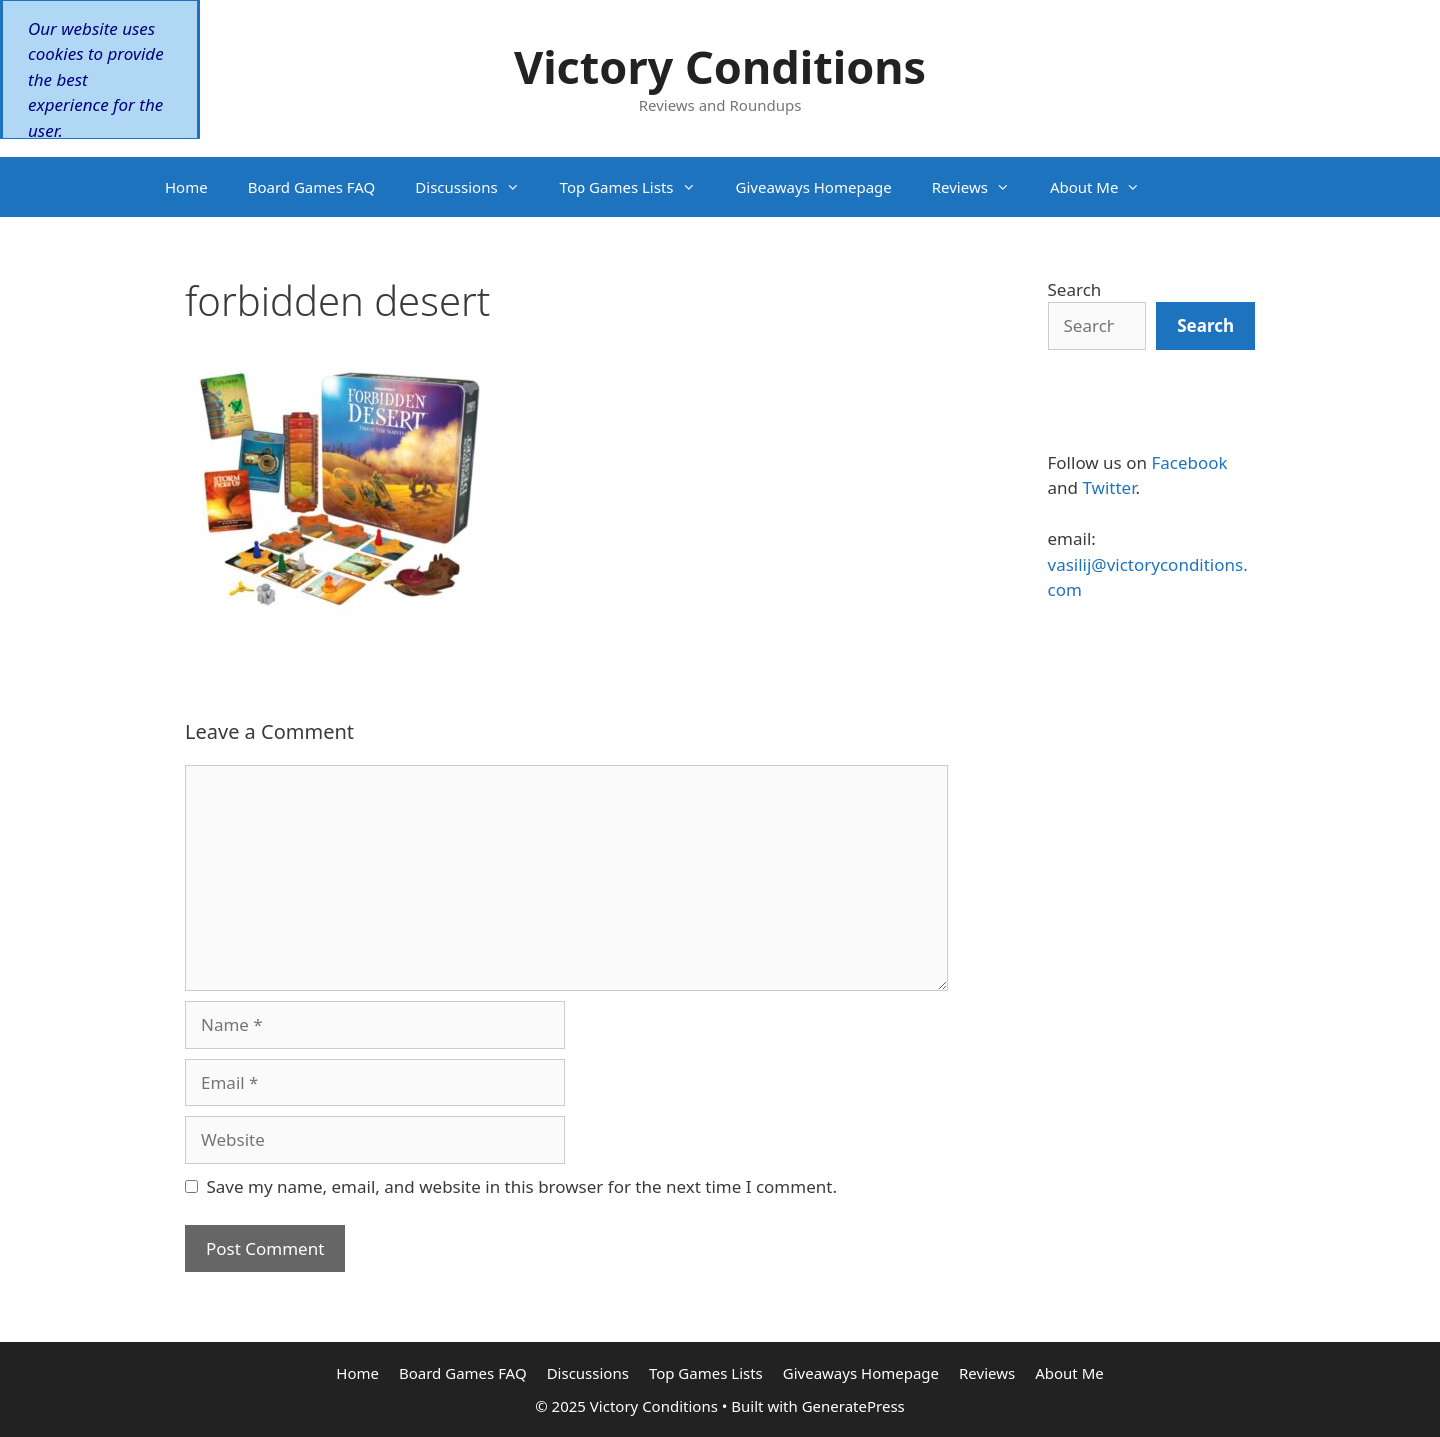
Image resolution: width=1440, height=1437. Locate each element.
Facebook (1189, 462)
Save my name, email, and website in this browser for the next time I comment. (522, 1186)
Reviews (981, 187)
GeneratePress (853, 1406)
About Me (1105, 187)
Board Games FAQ (312, 187)
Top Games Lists (638, 187)
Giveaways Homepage (814, 187)
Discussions (477, 187)
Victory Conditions (720, 66)
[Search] (1205, 326)
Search (1075, 289)
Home (186, 187)
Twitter (1108, 487)
